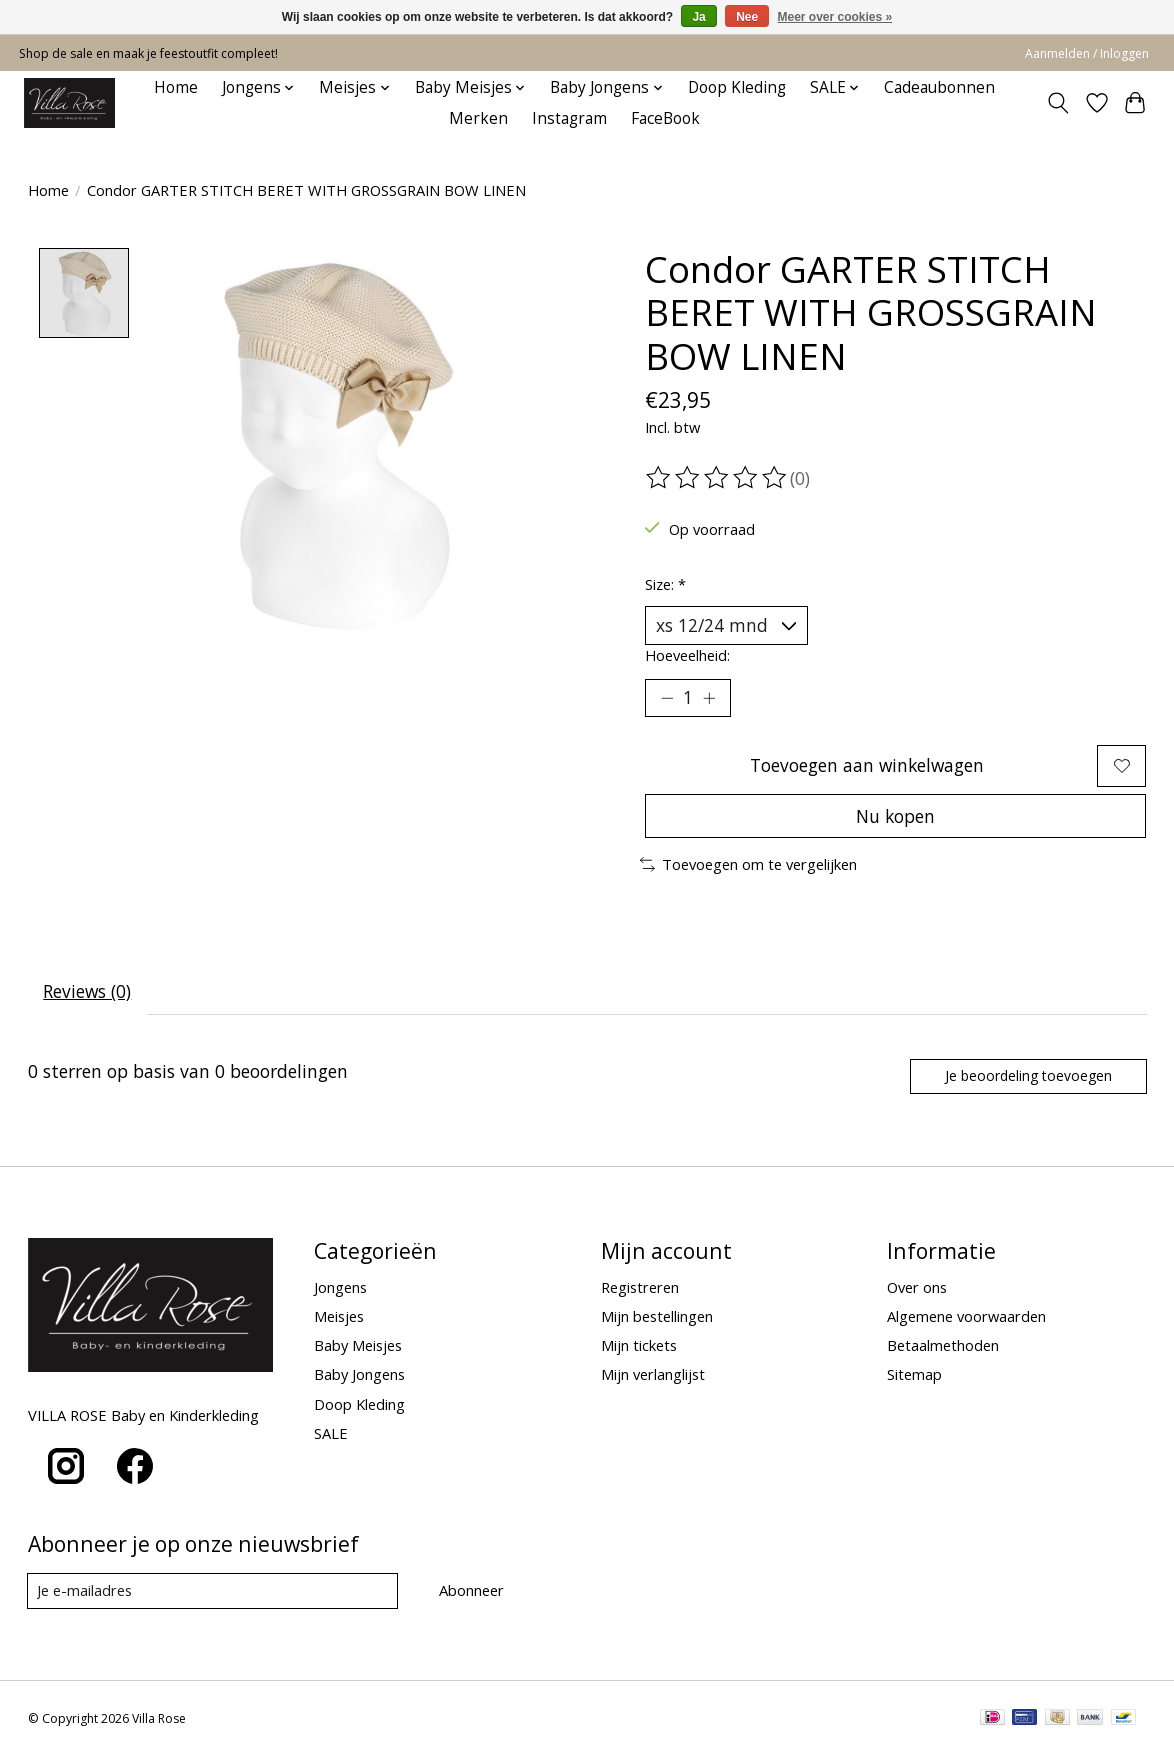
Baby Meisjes (358, 1352)
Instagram (569, 118)
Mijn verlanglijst (653, 1382)
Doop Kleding (737, 87)
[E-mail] (212, 1598)
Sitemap (914, 1382)
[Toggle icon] (1057, 103)
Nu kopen (896, 820)
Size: (665, 584)
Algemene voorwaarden (966, 1323)
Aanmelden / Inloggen (1087, 53)
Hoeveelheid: (687, 656)
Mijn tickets (639, 1352)
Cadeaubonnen (939, 87)
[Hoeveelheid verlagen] (667, 699)
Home (176, 87)
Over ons (917, 1294)
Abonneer (470, 1597)
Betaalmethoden (943, 1352)
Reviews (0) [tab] (88, 997)
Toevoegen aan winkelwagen (865, 768)
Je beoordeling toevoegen (1025, 1082)
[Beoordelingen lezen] (718, 478)
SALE (331, 1440)
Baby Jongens (359, 1382)
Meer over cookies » (835, 17)
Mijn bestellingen (657, 1323)
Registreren (640, 1294)
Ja (698, 17)
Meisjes (339, 1323)
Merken (478, 118)
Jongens (340, 1294)
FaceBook (665, 118)
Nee (747, 17)
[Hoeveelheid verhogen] (710, 699)
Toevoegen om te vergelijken (748, 870)
